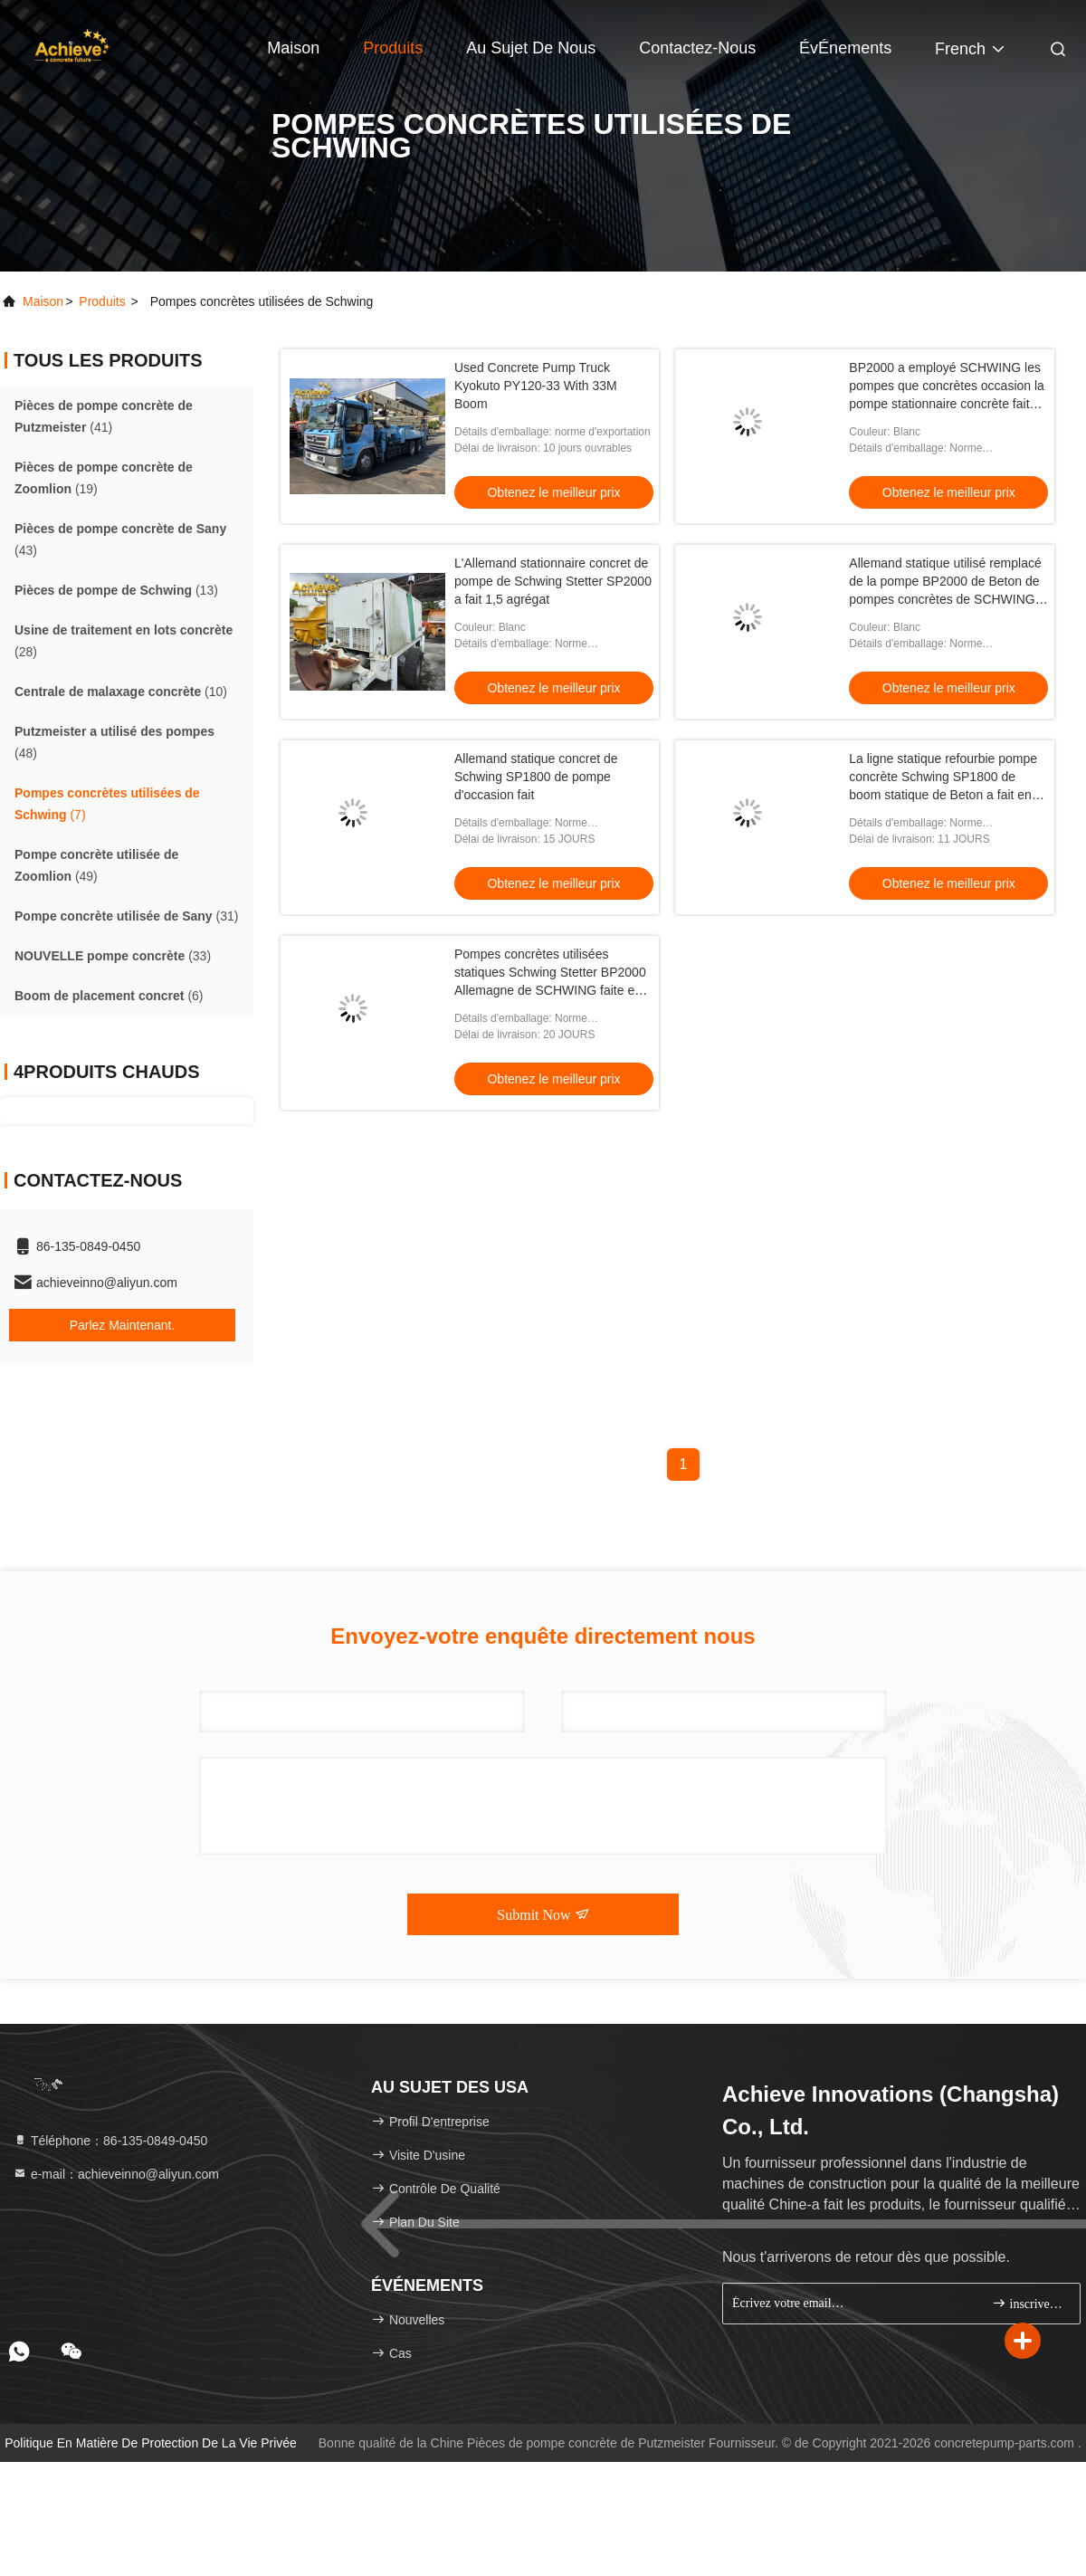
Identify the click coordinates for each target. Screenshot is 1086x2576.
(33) (112, 956)
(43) (120, 539)
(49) (96, 865)
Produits (393, 48)
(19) (103, 478)
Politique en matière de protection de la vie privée (151, 2443)
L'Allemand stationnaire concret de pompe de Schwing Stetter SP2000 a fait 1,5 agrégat (553, 581)
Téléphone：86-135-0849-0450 (110, 2140)
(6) (109, 995)
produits (102, 301)
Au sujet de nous (530, 48)
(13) (116, 590)
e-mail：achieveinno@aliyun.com (116, 2174)
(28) (123, 641)
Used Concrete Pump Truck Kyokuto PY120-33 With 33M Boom (535, 385)
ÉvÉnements (845, 48)
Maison (293, 48)
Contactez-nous (697, 48)
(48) (114, 742)
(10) (120, 691)
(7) (107, 804)
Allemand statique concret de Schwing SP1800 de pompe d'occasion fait (536, 776)
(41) (103, 416)
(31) (126, 916)
